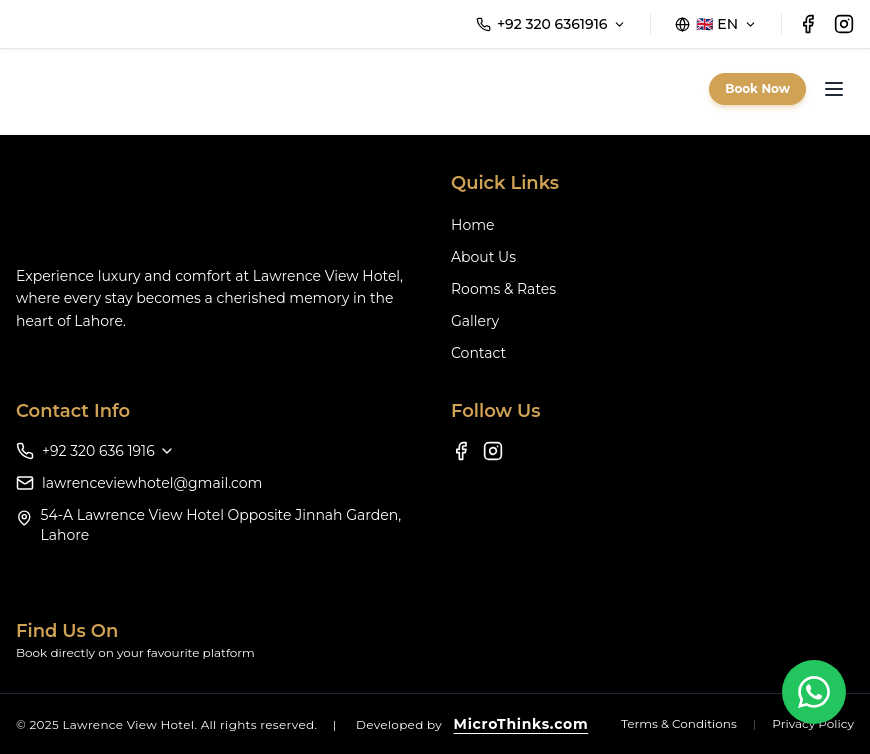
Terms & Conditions (679, 723)
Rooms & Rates (503, 289)
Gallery (475, 321)
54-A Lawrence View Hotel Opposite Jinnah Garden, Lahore (221, 525)
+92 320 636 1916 (108, 451)
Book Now (757, 88)
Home (472, 225)
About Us (483, 257)
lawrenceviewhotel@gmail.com (152, 483)
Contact (478, 353)
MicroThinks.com (521, 724)
